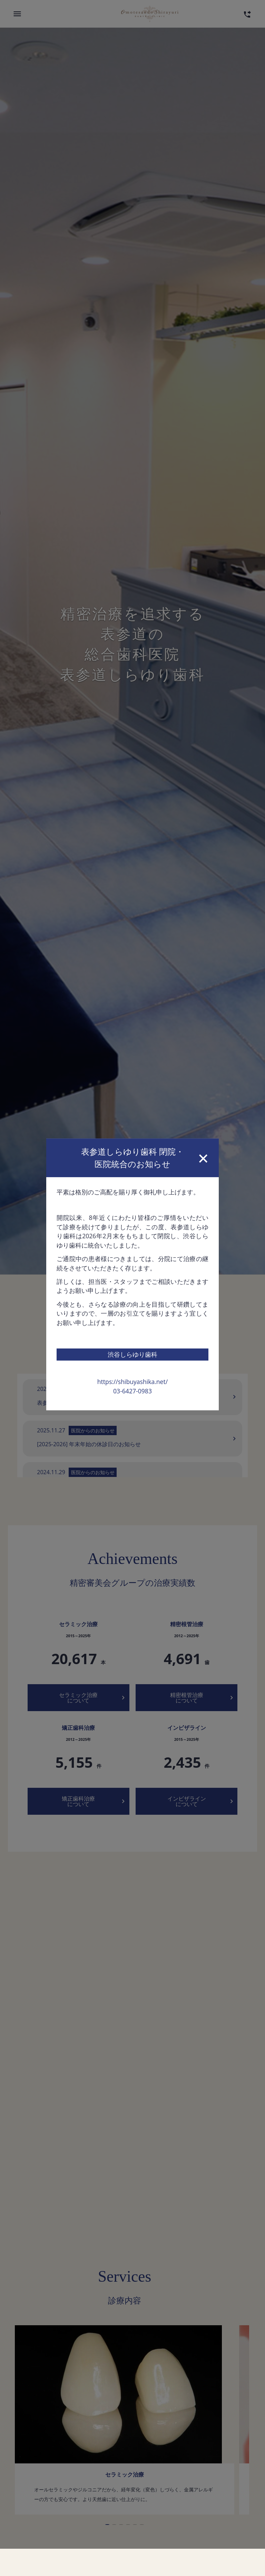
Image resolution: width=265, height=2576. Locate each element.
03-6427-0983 (132, 1351)
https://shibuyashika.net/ (132, 1342)
